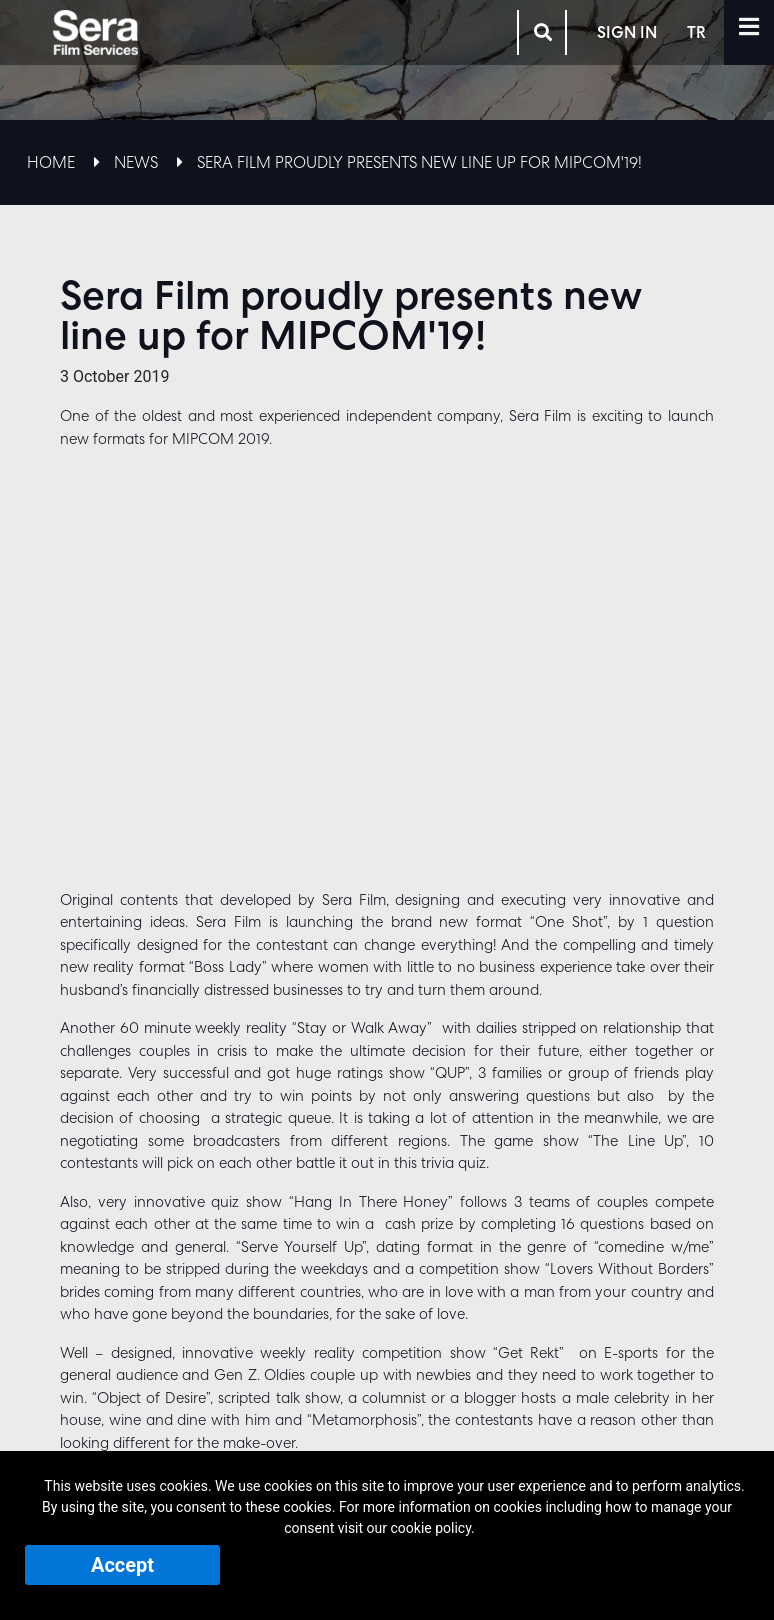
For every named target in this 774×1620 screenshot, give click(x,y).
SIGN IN (645, 30)
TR (714, 30)
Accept (122, 1565)
